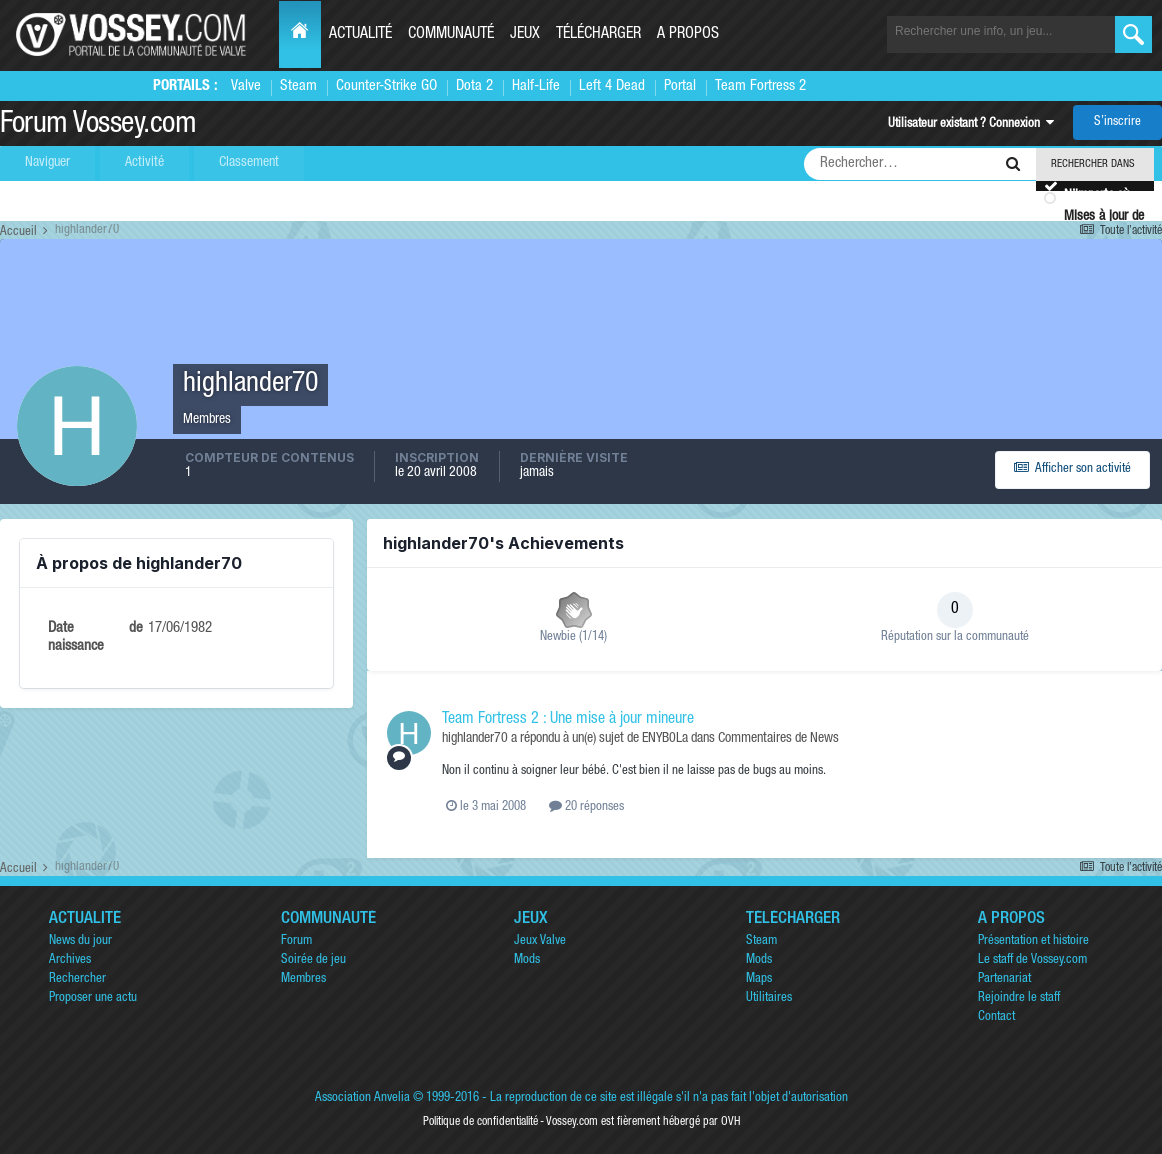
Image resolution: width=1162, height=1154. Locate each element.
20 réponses (586, 807)
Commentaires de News (778, 739)
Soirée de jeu (313, 960)
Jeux (525, 35)
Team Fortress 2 (760, 86)
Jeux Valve (540, 941)
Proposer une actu (93, 998)
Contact (996, 1017)
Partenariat (1004, 979)
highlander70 (475, 739)
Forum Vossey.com (98, 126)
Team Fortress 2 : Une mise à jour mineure (568, 720)
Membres (303, 979)
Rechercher (77, 979)
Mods (527, 960)
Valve (246, 86)
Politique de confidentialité (480, 1122)
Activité (144, 163)
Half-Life (536, 86)
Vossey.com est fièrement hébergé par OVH (643, 1122)
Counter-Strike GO (386, 86)
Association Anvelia (362, 1098)
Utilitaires (769, 998)
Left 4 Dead (612, 86)
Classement (249, 163)
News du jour (80, 941)
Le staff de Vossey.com (1032, 960)
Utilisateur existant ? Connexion (971, 124)
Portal (680, 86)
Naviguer (47, 163)
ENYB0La (665, 739)
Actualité (360, 35)
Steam (298, 86)
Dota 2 (474, 86)
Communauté (451, 35)
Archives (70, 960)
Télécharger (598, 35)
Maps (759, 979)
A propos (688, 35)
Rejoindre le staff (1019, 998)
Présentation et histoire (1033, 941)
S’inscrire (1117, 122)
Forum (296, 941)
